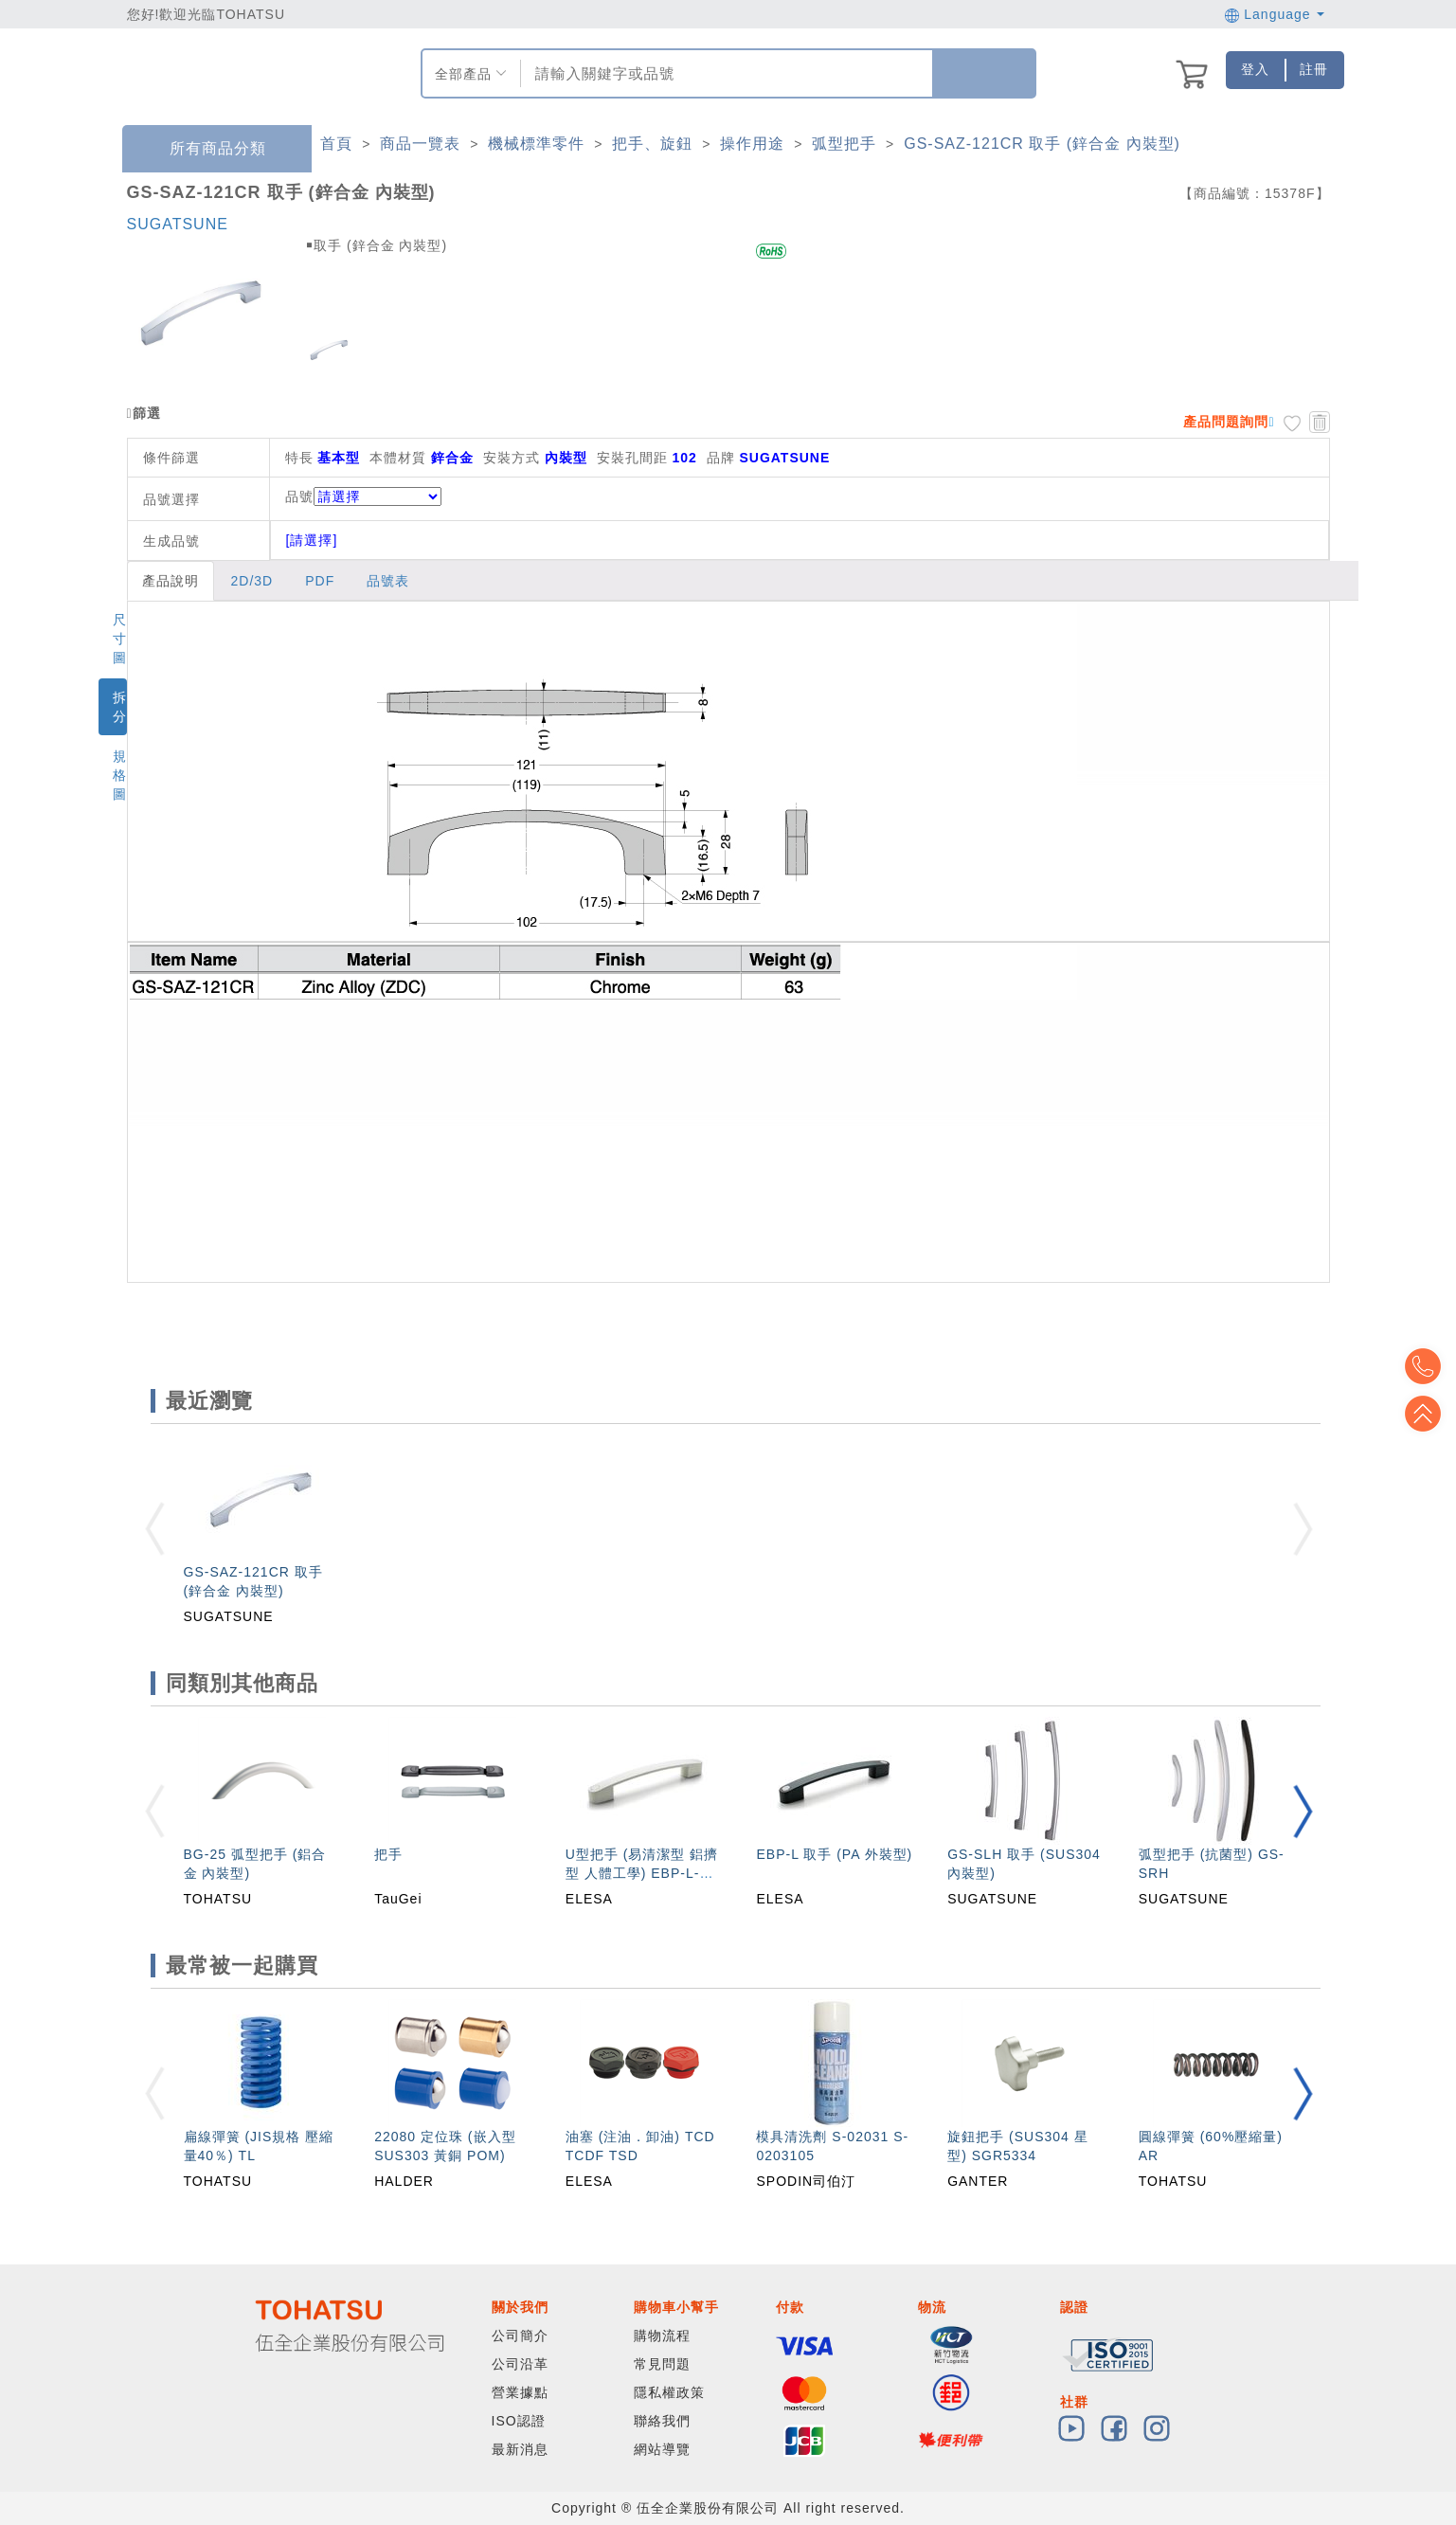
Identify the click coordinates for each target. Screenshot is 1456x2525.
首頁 (336, 143)
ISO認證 (519, 2420)
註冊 (1314, 69)
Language (1274, 14)
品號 (363, 496)
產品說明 (170, 580)
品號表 (388, 580)
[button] (1303, 1811)
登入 (1255, 69)
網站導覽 (662, 2449)
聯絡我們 (662, 2420)
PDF (319, 580)
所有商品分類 (203, 149)
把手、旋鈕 (652, 143)
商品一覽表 (420, 143)
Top (1428, 1414)
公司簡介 (520, 2335)
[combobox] (724, 73)
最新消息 (520, 2449)
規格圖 (120, 775)
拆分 (120, 707)
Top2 (1428, 1366)
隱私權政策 (669, 2392)
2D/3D (252, 580)
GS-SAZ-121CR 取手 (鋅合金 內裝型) (1042, 143)
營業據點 (520, 2392)
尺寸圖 (120, 638)
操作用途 (752, 143)
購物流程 (662, 2335)
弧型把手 (844, 143)
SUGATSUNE (177, 224)
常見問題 (662, 2364)
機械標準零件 (536, 143)
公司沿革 (520, 2364)
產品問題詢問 (1225, 421)
